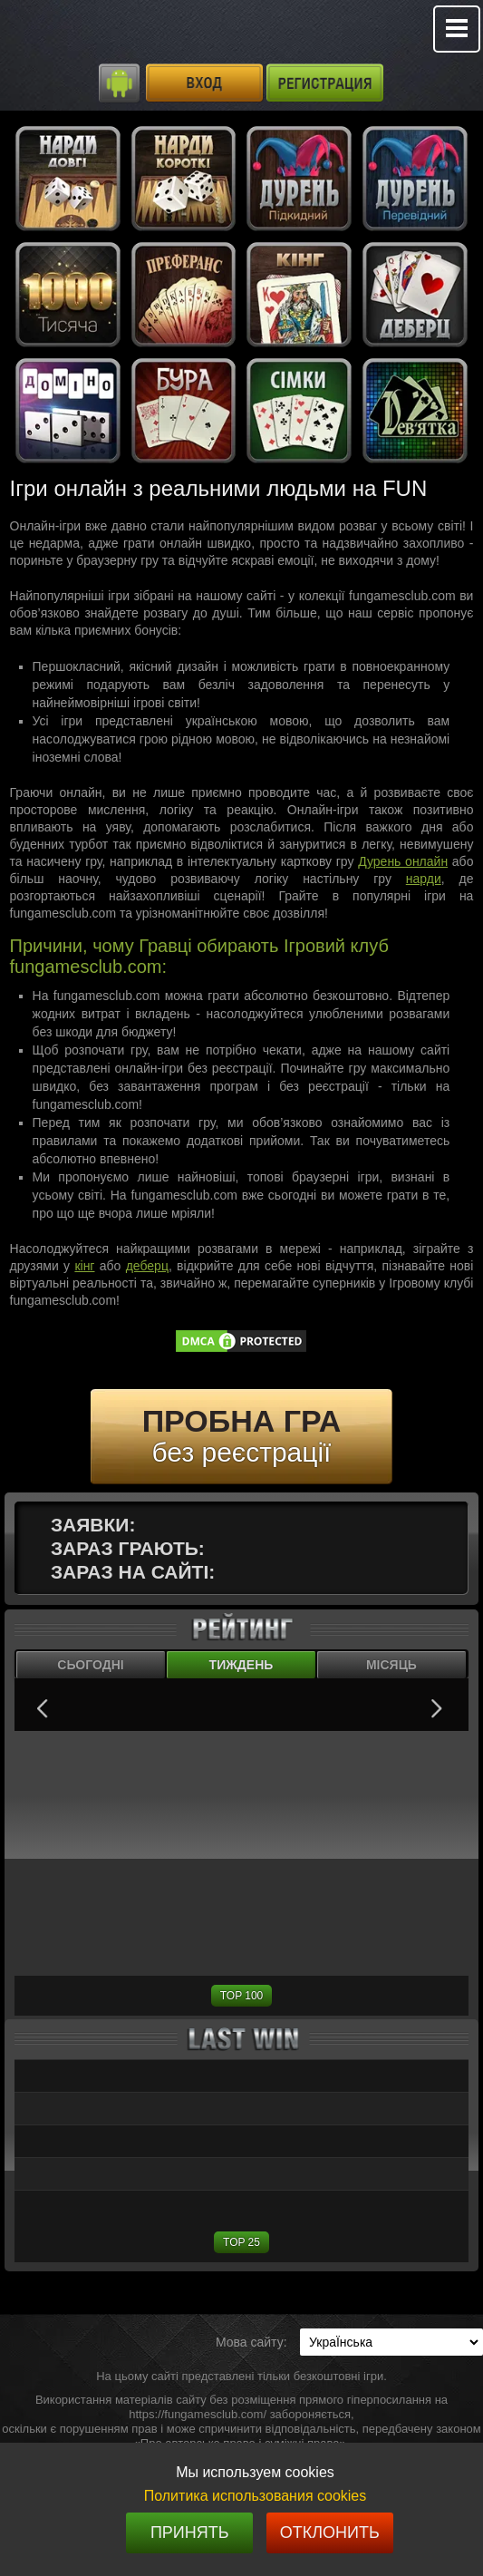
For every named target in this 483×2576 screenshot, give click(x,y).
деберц (147, 1266)
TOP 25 (241, 2242)
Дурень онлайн (403, 861)
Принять (189, 2532)
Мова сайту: (251, 2342)
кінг (84, 1266)
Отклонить (330, 2532)
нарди (423, 878)
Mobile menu (456, 29)
